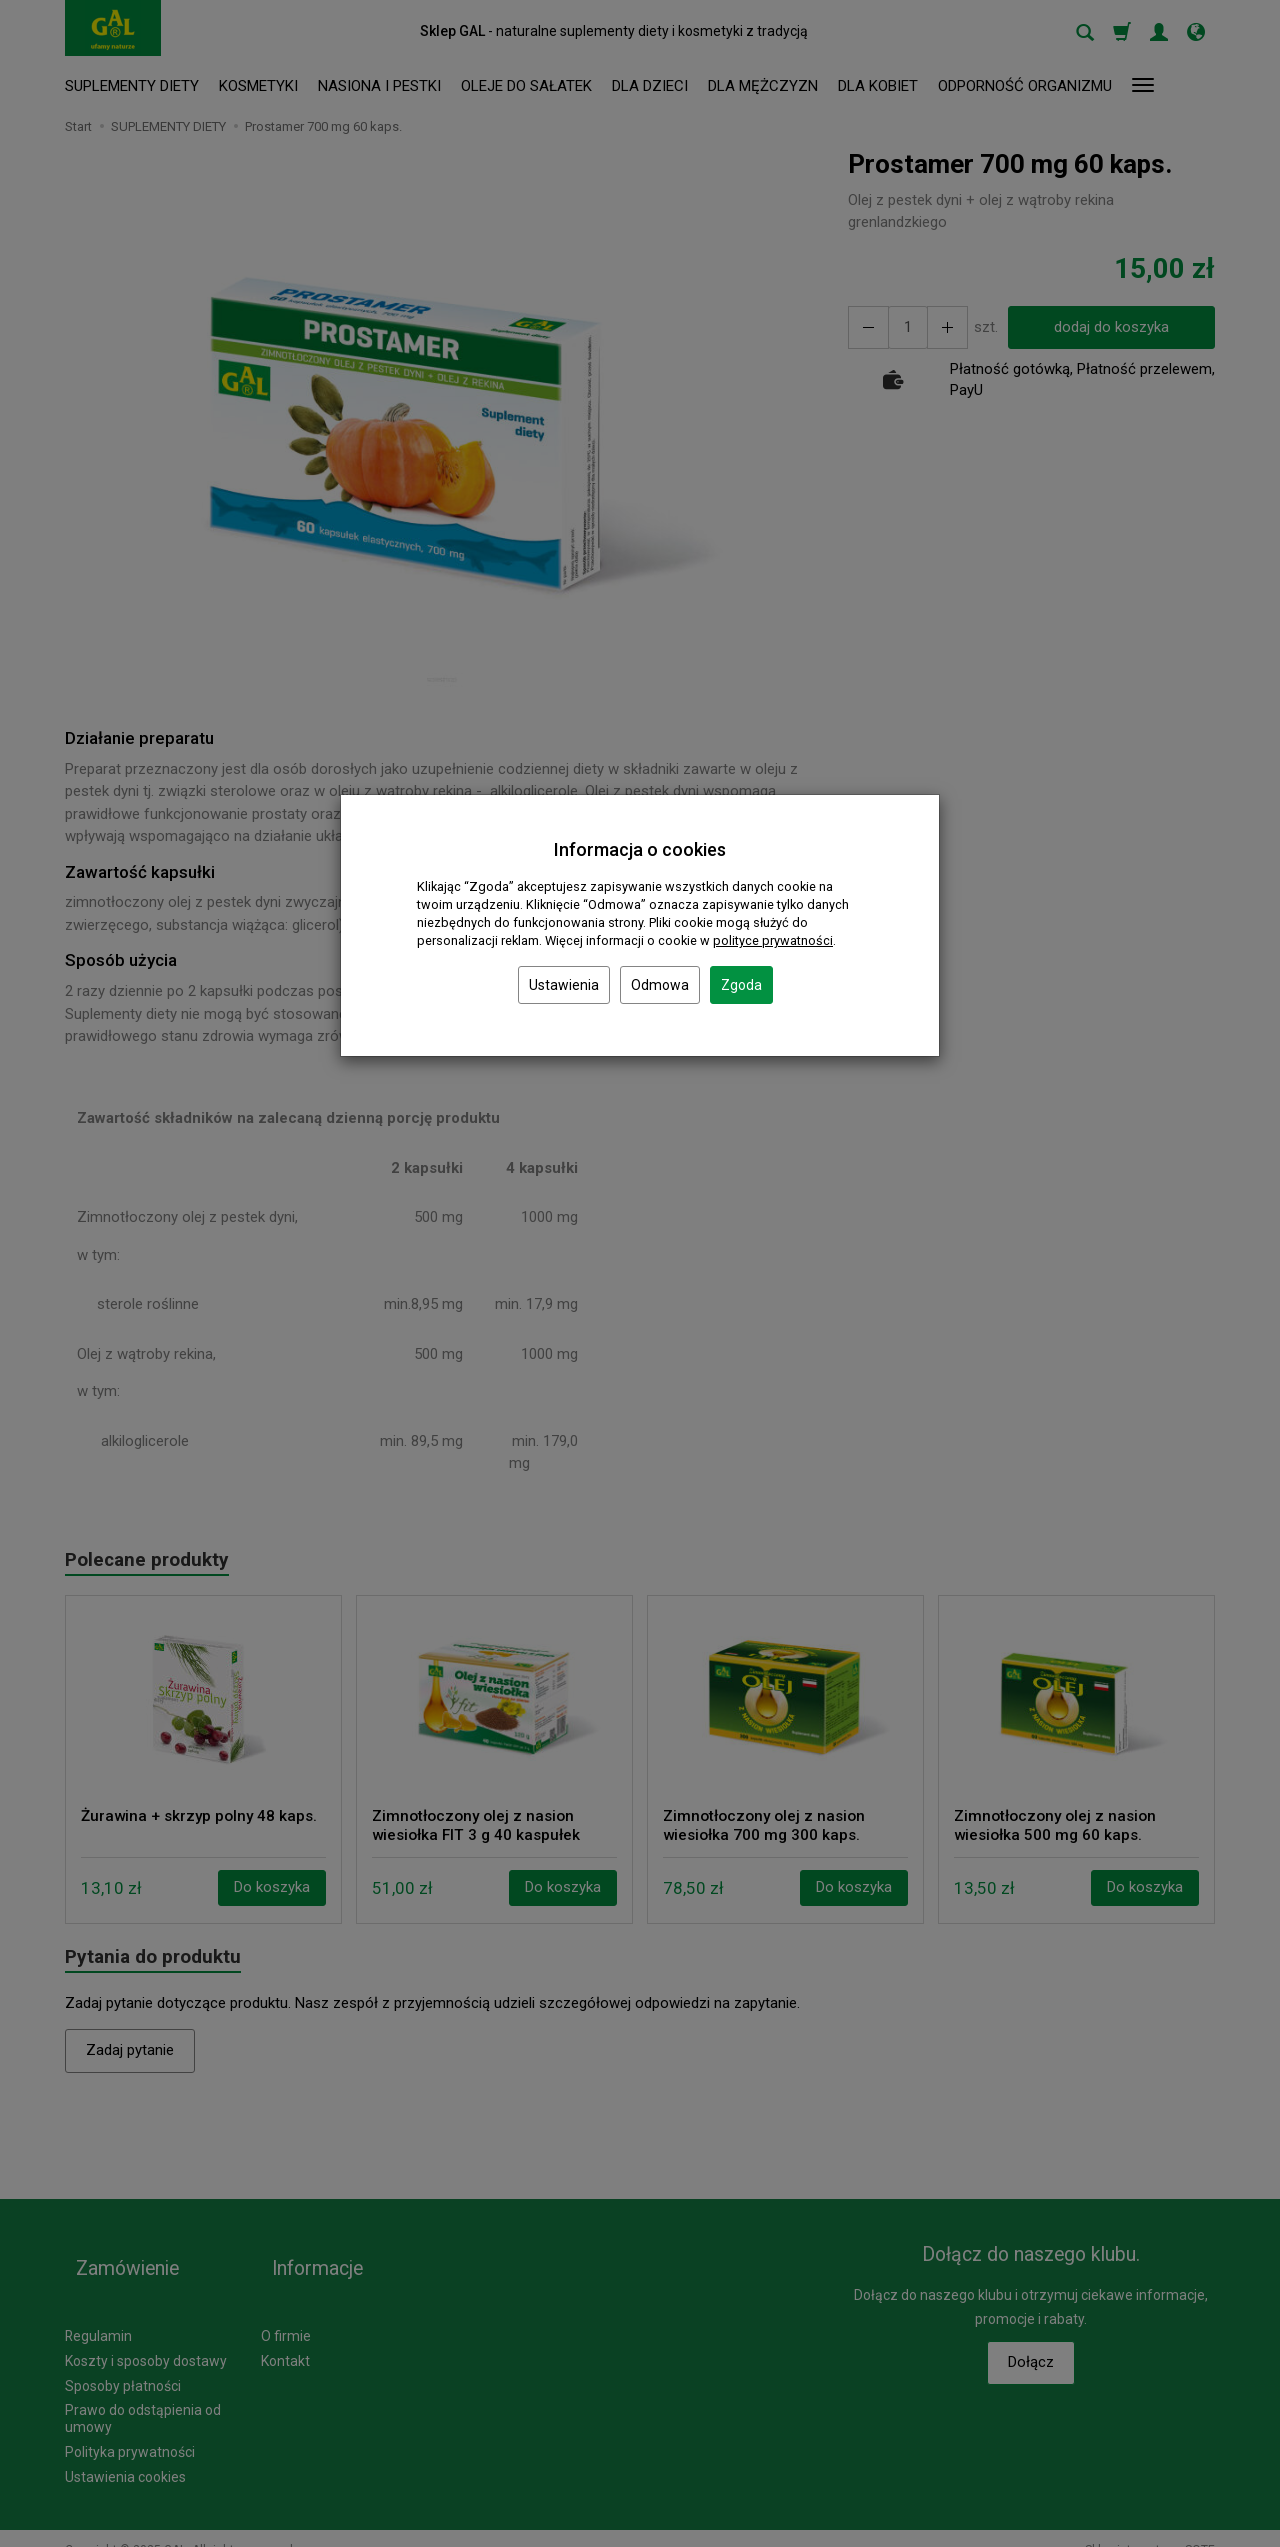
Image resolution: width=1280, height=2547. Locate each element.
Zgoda (741, 985)
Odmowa (660, 985)
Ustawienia (564, 985)
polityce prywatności (773, 940)
